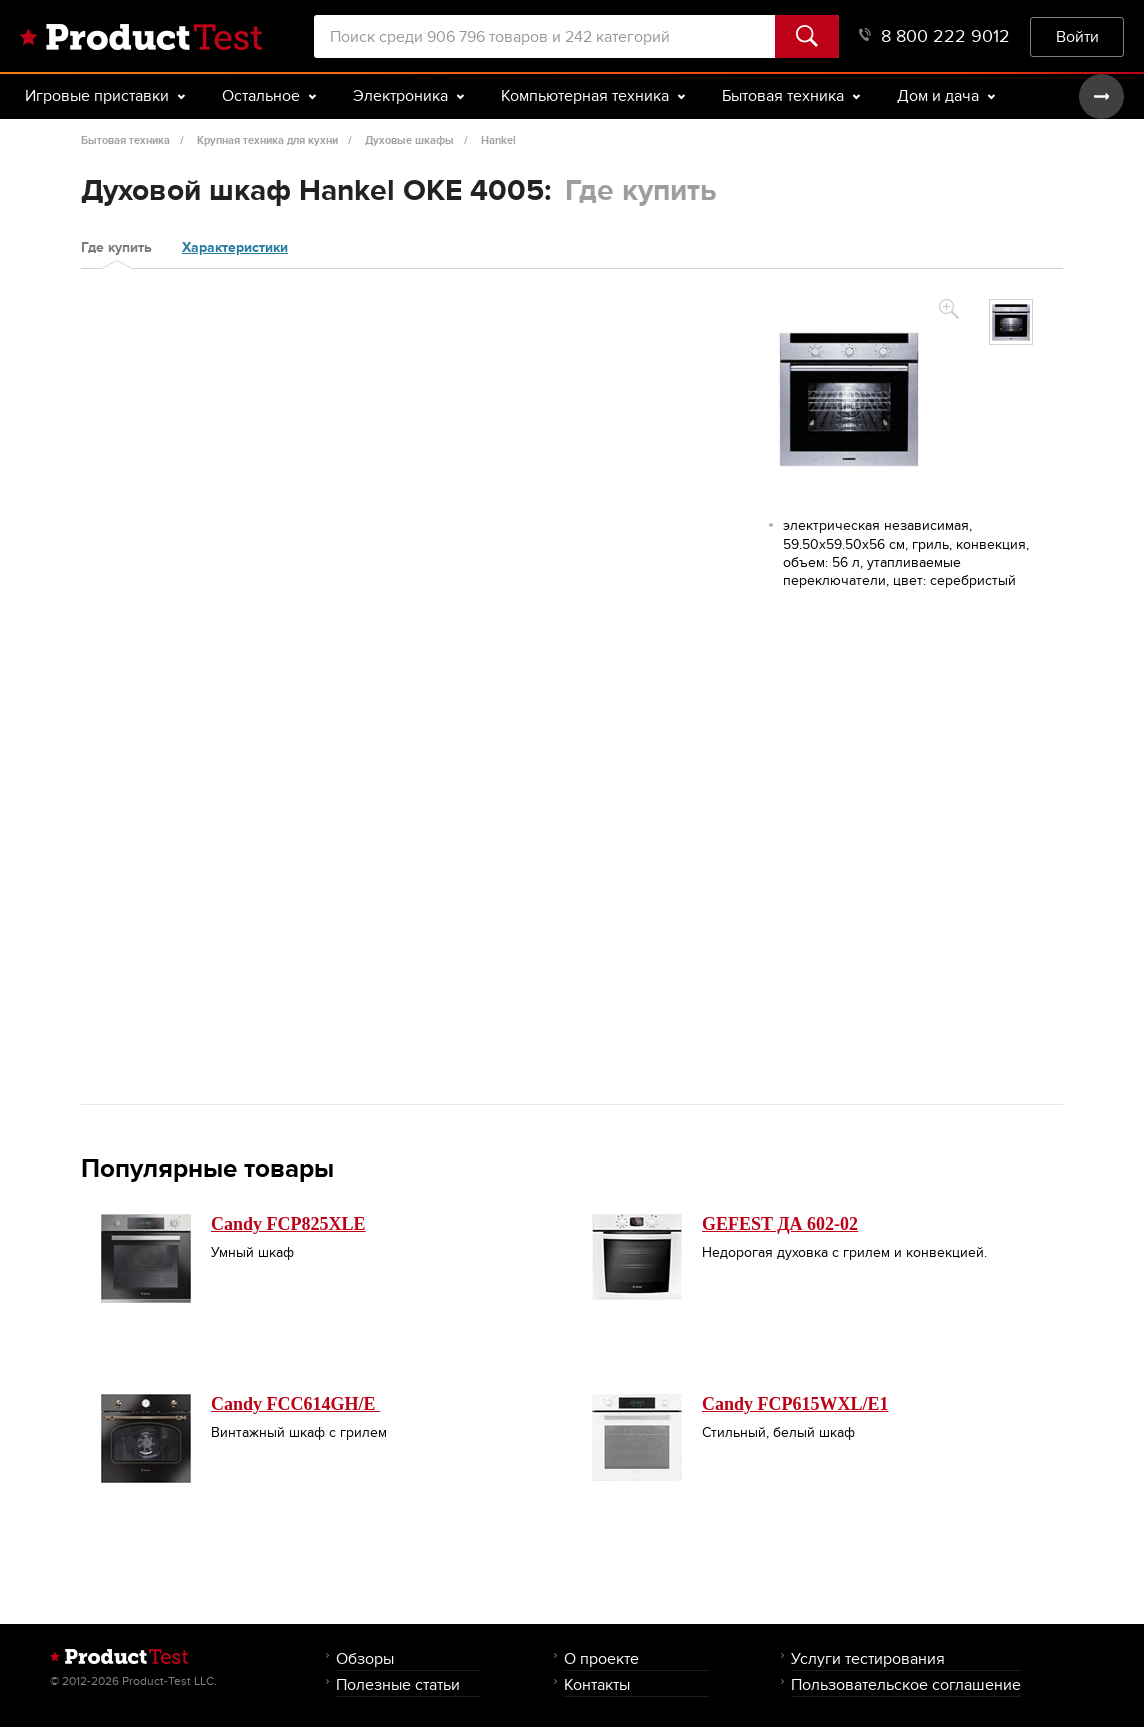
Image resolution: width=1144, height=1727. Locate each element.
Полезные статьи (398, 1684)
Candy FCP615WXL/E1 (795, 1404)
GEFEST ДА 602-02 (780, 1224)
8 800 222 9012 (934, 36)
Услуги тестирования (868, 1658)
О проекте (601, 1658)
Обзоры (365, 1658)
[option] (1011, 322)
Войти (1077, 36)
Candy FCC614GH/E (295, 1404)
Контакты (597, 1684)
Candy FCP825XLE (288, 1224)
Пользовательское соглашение (906, 1684)
